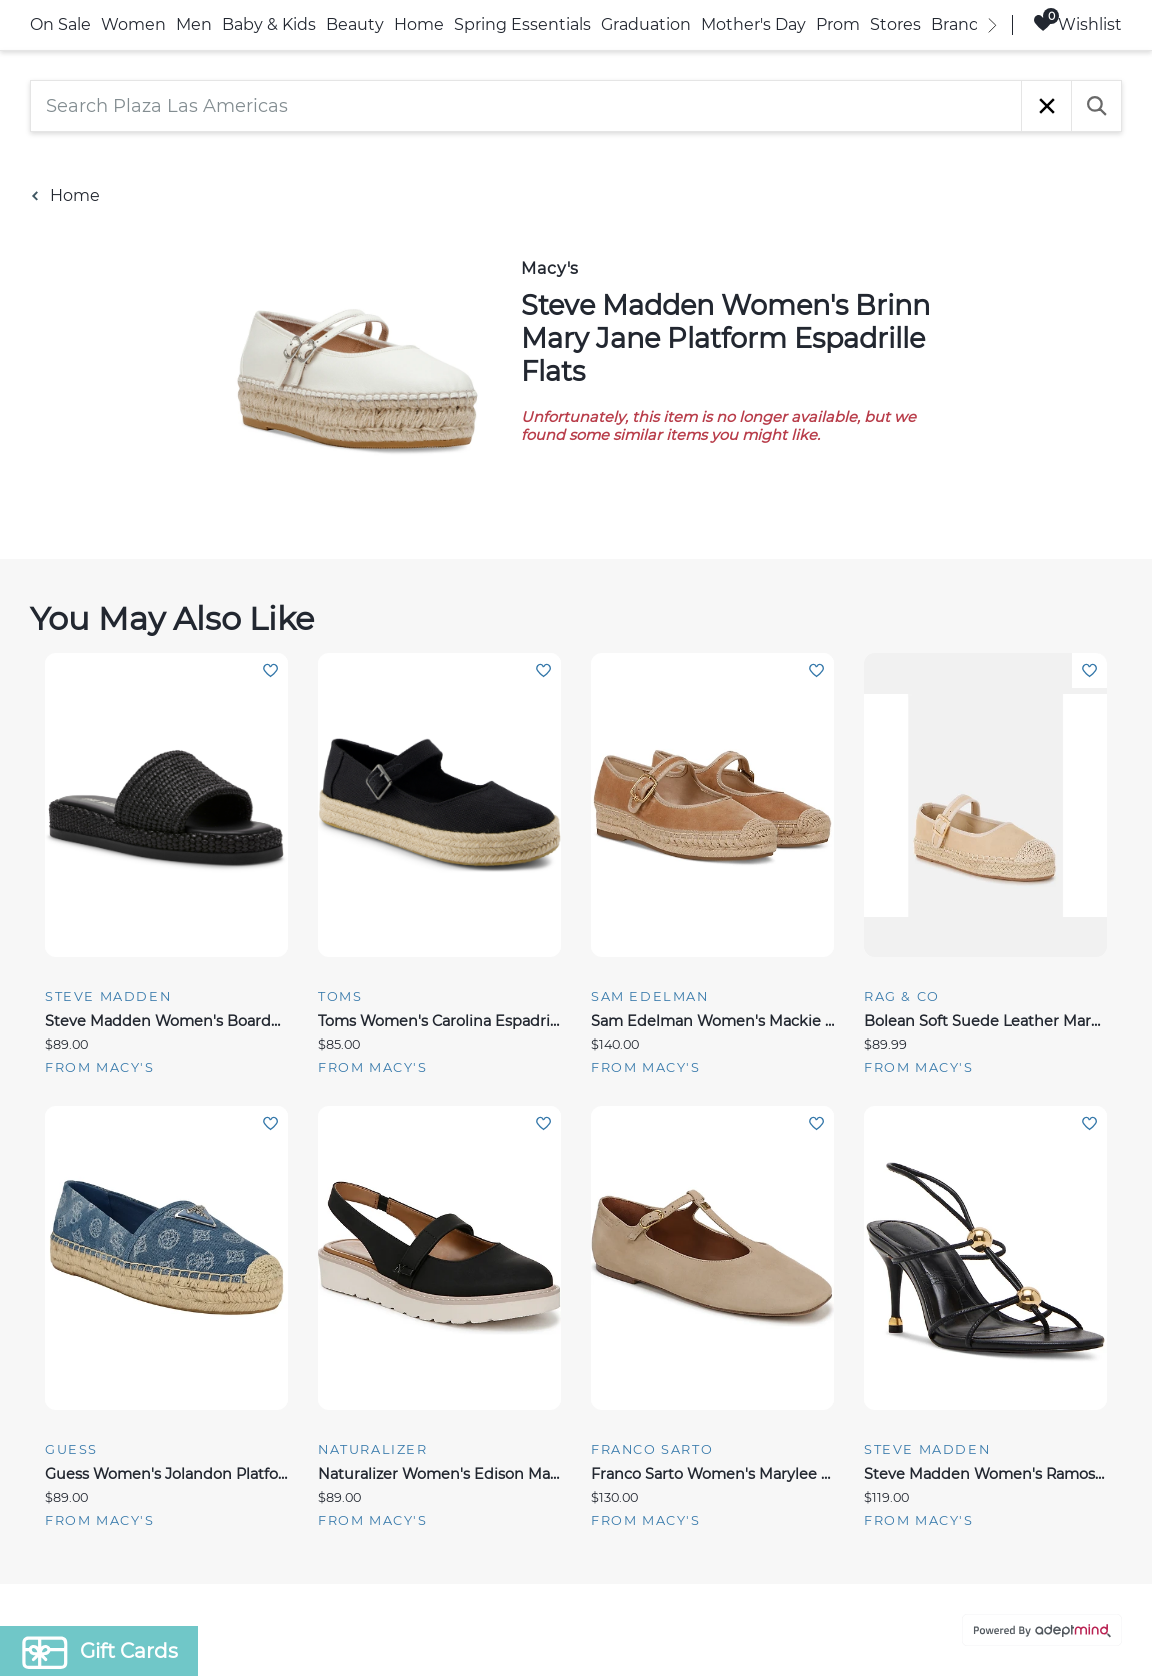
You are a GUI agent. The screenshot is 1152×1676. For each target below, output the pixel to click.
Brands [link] (959, 24)
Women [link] (133, 24)
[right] (992, 25)
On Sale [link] (60, 24)
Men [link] (194, 24)
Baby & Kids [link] (269, 24)
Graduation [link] (646, 24)
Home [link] (419, 24)
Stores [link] (895, 24)
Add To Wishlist (270, 670)
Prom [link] (838, 24)
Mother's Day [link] (753, 24)
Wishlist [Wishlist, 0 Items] (1077, 23)
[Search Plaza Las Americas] (526, 106)
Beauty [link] (355, 24)
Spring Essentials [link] (522, 24)
